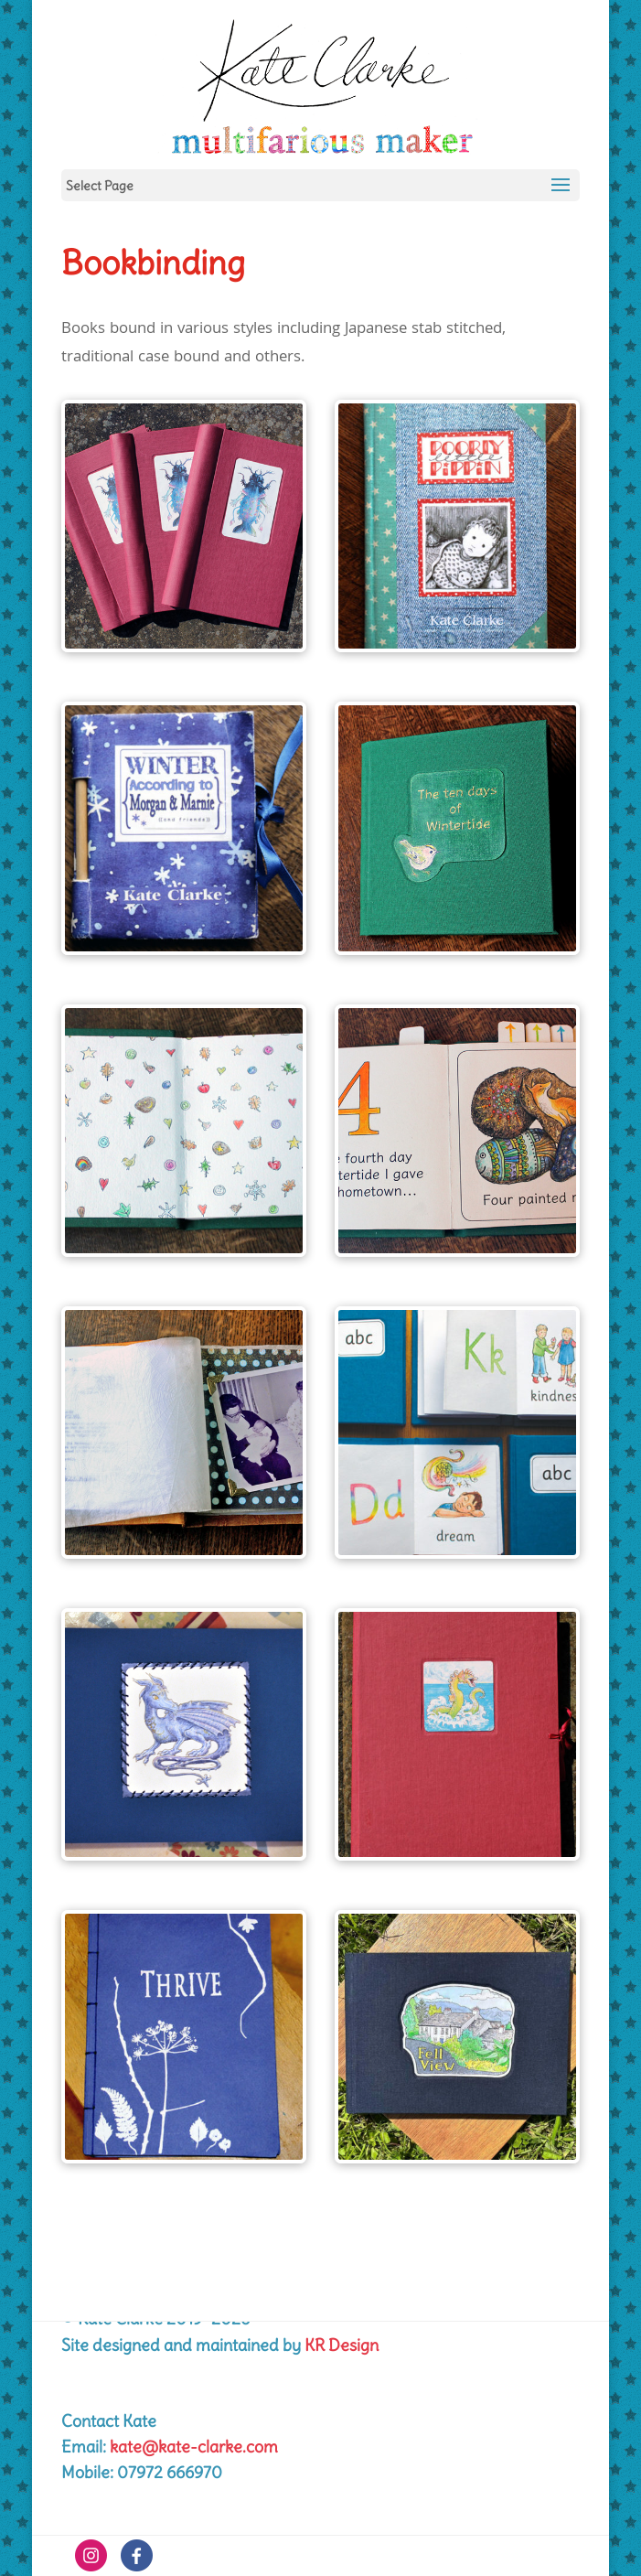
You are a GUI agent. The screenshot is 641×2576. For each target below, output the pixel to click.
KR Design (341, 2345)
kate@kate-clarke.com (194, 2446)
